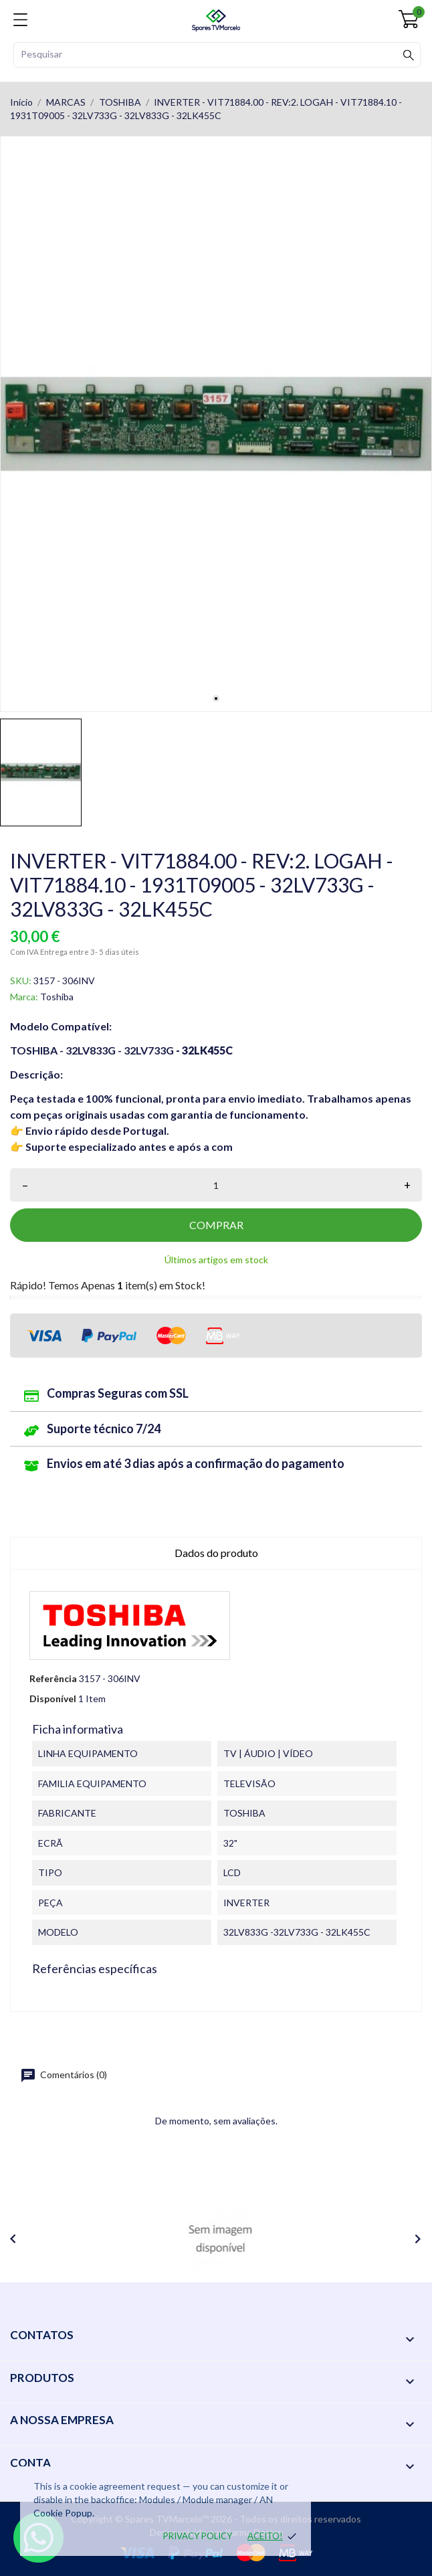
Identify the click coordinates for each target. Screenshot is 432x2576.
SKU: (20, 980)
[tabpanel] (216, 423)
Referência (53, 1678)
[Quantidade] (216, 1185)
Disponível (52, 1698)
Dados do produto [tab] (216, 1552)
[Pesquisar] (217, 55)
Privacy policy (197, 2536)
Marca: (24, 996)
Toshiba (57, 996)
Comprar (216, 1224)
